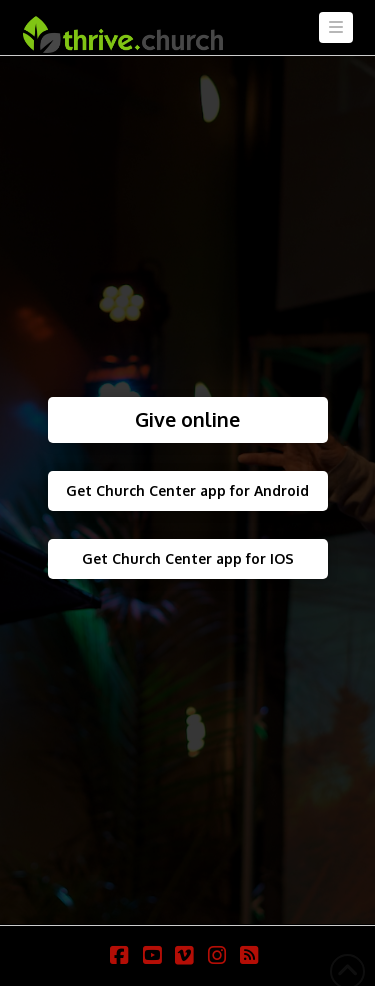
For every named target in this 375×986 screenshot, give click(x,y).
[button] (336, 27)
